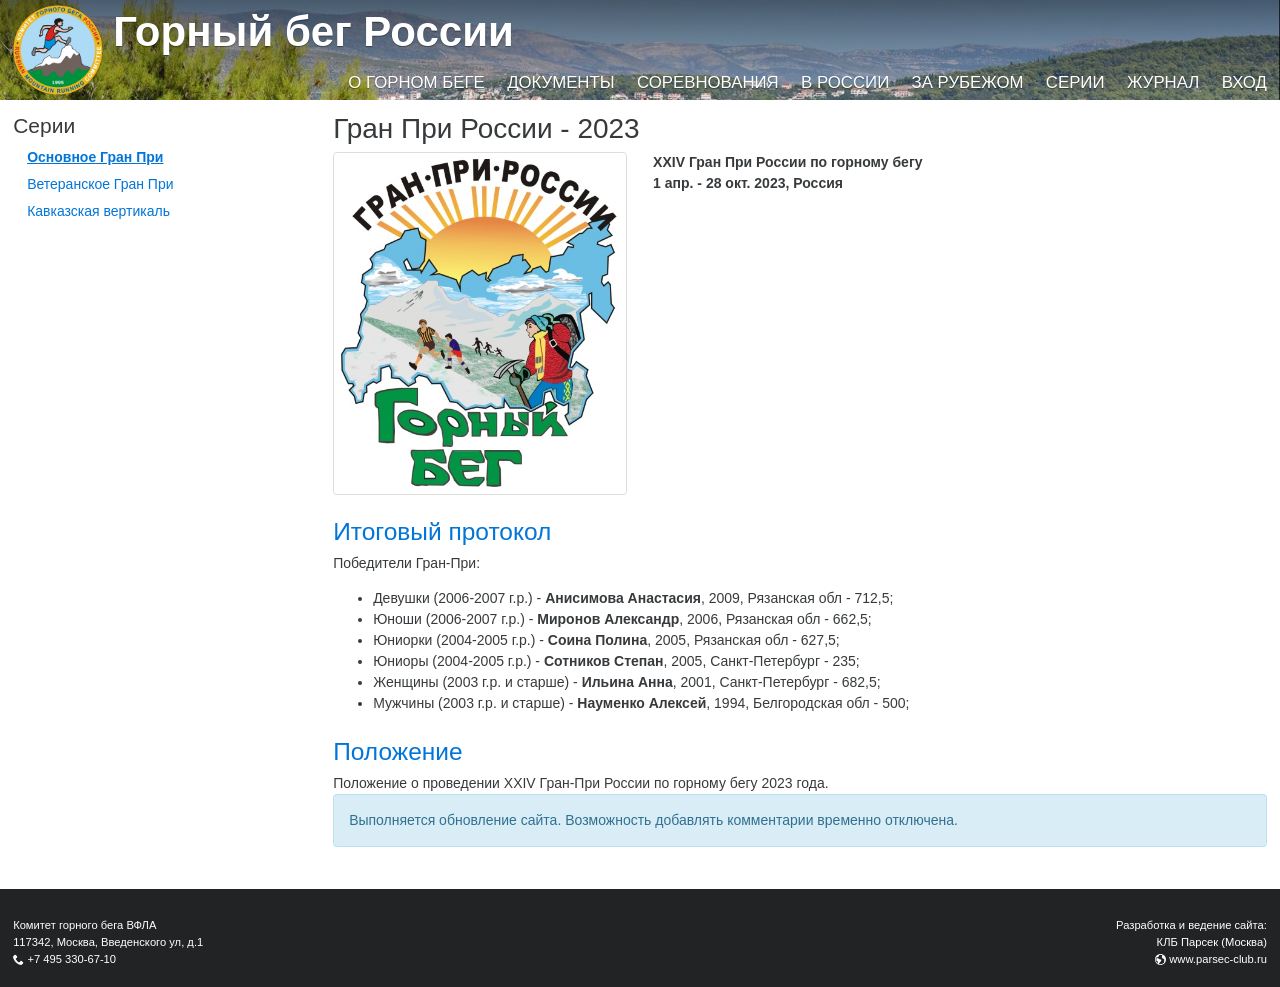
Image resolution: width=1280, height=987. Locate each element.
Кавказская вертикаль (98, 211)
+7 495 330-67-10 (71, 959)
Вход (1244, 82)
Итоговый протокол (442, 531)
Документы (560, 82)
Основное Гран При (95, 157)
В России (845, 82)
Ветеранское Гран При (100, 184)
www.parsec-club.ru (1218, 959)
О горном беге (416, 82)
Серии (1075, 82)
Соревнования (708, 82)
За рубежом (968, 82)
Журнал (1163, 82)
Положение (397, 751)
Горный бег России (313, 31)
